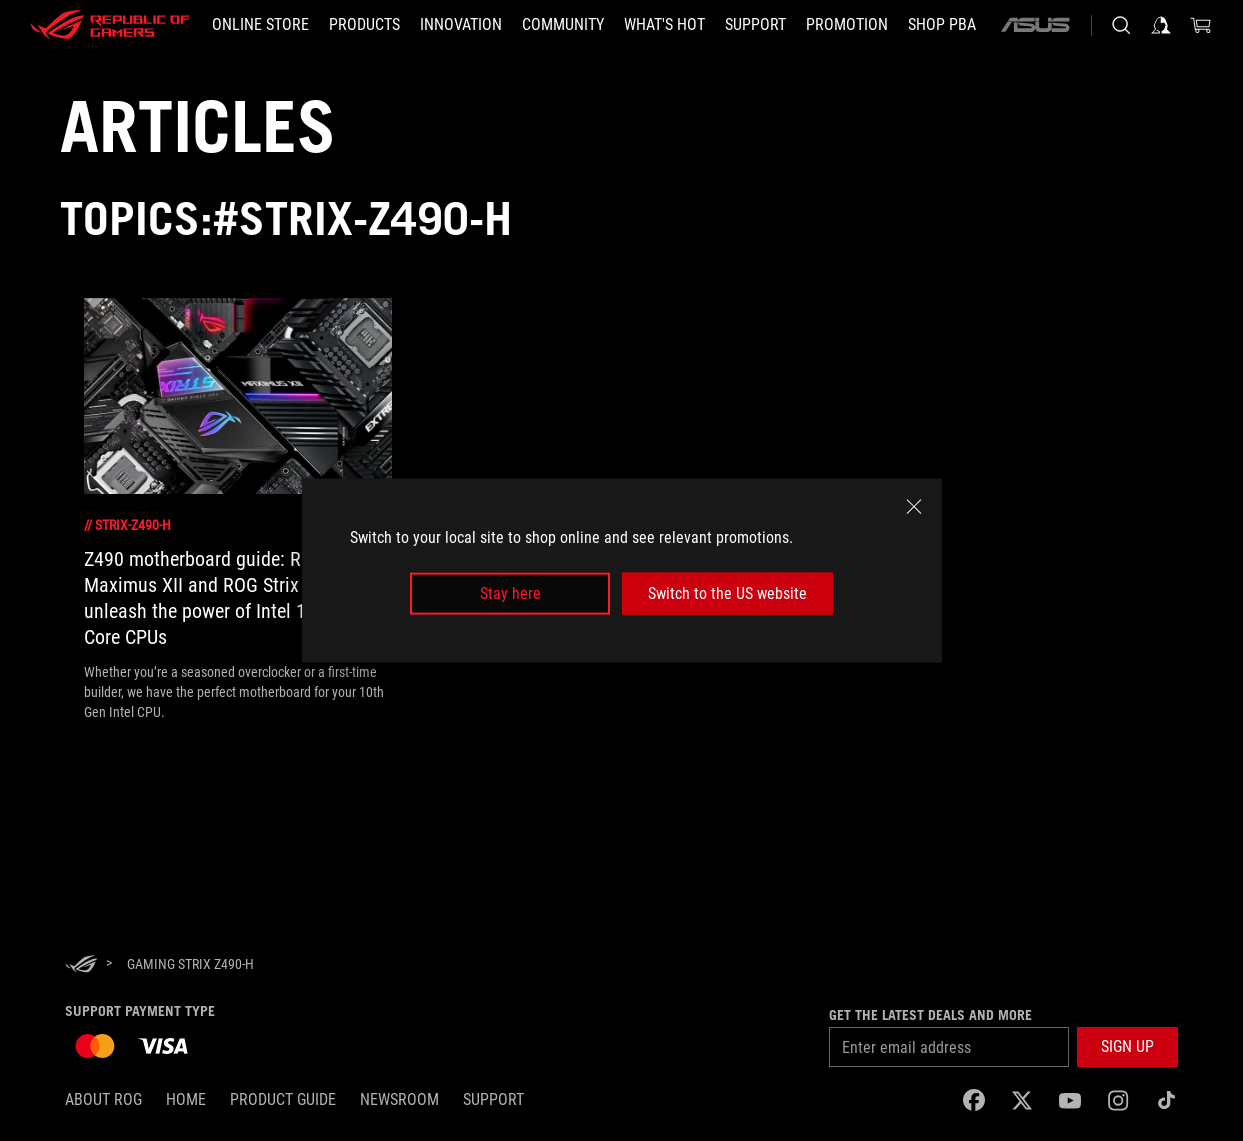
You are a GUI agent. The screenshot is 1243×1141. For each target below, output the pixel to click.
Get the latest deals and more (930, 1015)
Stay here (510, 593)
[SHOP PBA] (942, 25)
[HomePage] (81, 965)
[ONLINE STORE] (260, 25)
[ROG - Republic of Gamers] (110, 25)
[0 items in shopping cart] (1201, 25)
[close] (914, 506)
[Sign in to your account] (1161, 25)
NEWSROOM (399, 1099)
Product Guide (283, 1099)
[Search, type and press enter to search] (1121, 25)
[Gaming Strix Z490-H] (190, 964)
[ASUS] (1035, 25)
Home (186, 1099)
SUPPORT (493, 1099)
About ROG (103, 1099)
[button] (364, 25)
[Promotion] (847, 25)
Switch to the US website (727, 593)
